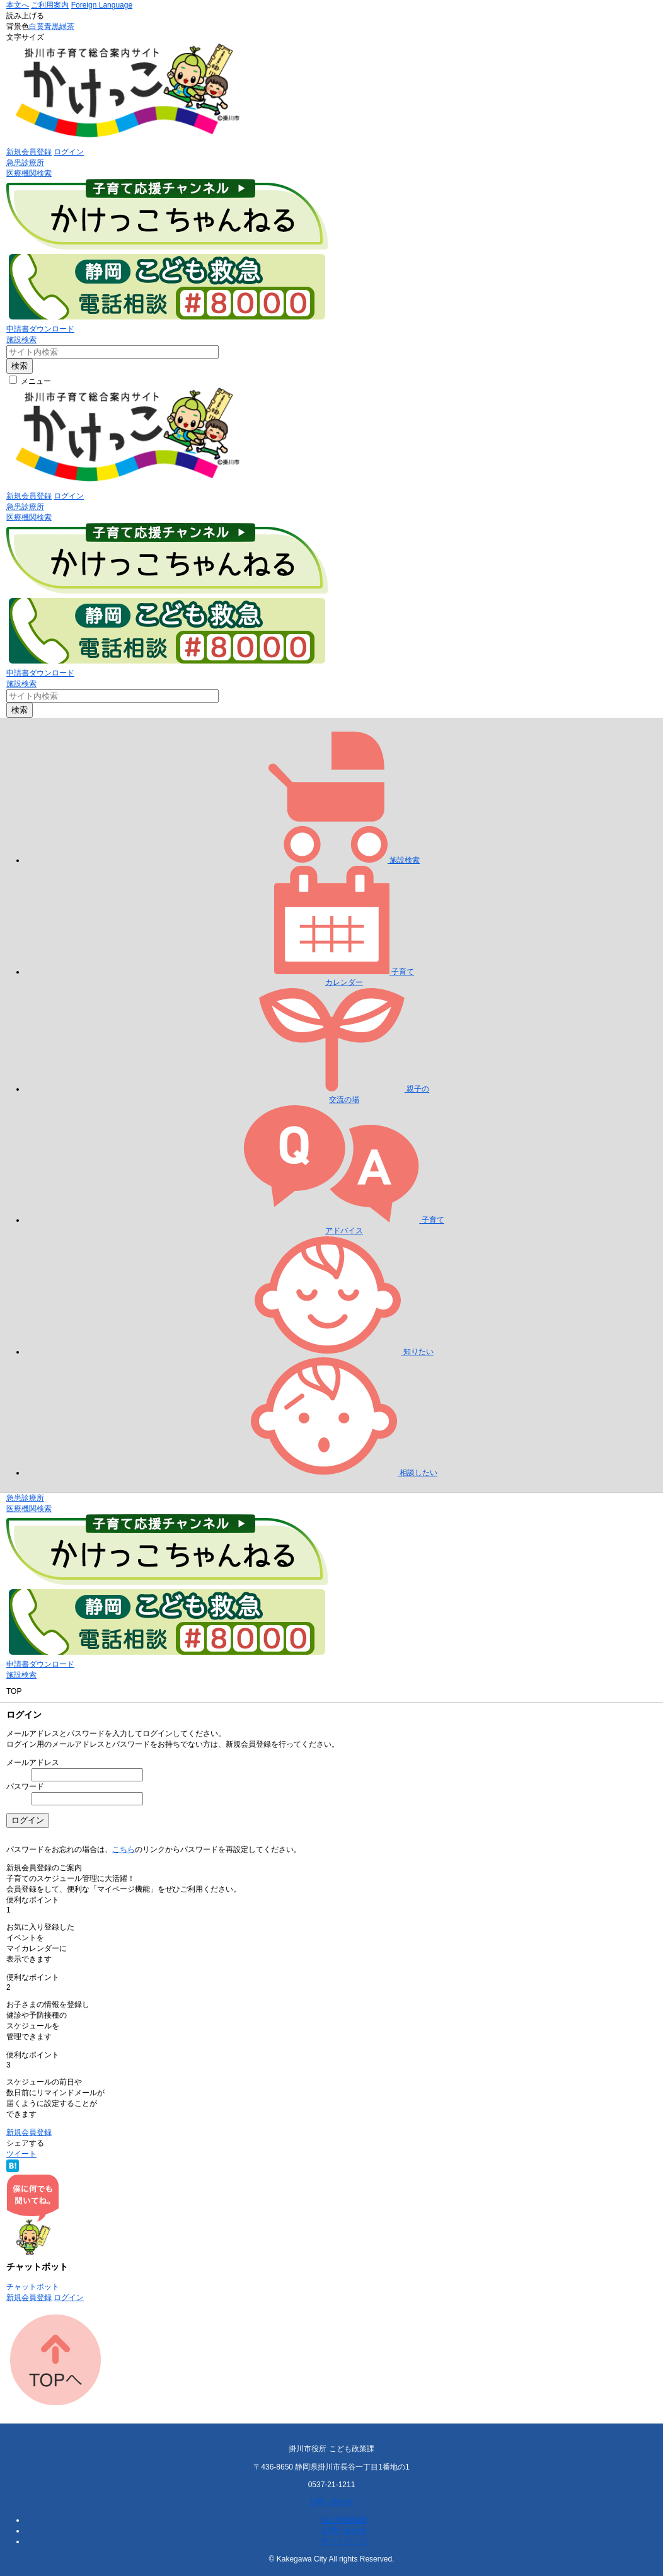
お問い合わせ (331, 2501)
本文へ (17, 5)
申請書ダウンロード (40, 329)
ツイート (21, 2153)
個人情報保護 (344, 2520)
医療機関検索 (29, 173)
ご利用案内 (50, 5)
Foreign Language (101, 5)
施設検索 (21, 339)
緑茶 (66, 26)
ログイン (69, 151)
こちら (123, 1849)
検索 (19, 366)
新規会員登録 (29, 151)
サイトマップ (344, 2541)
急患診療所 (25, 162)
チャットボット (32, 2286)
